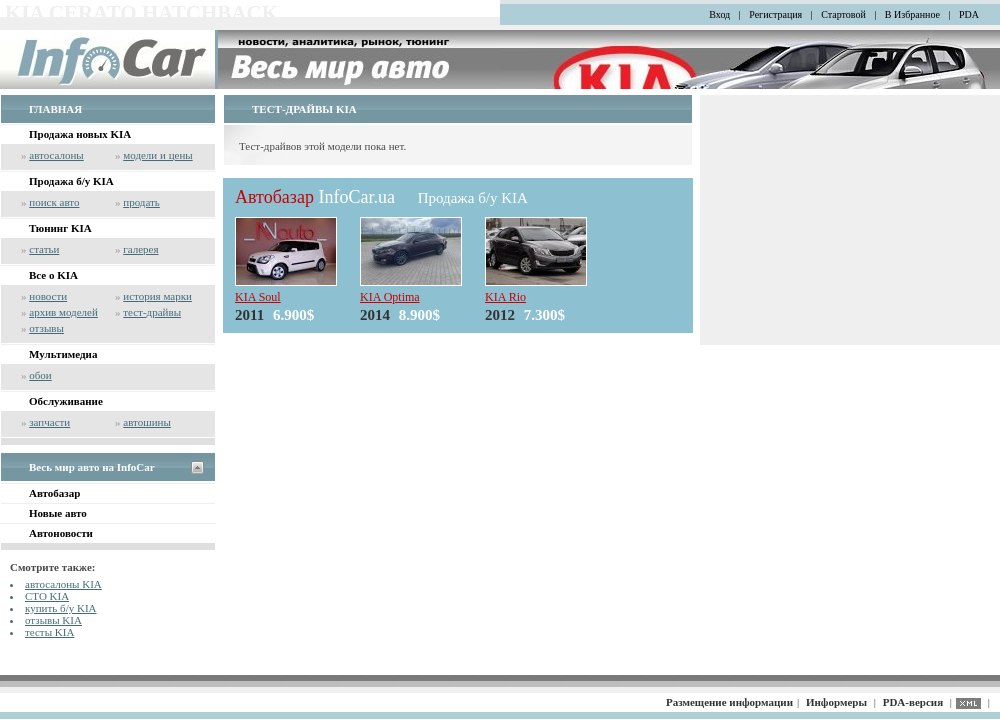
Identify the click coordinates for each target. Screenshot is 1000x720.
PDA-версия (913, 702)
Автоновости (61, 533)
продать (141, 202)
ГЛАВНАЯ (55, 109)
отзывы (46, 328)
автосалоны (56, 155)
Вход (719, 14)
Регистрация (775, 14)
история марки (157, 296)
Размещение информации (729, 702)
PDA (969, 14)
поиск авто (54, 202)
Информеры (836, 702)
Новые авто (58, 513)
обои (40, 375)
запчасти (49, 422)
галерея (140, 249)
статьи (44, 249)
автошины (147, 422)
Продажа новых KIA (80, 134)
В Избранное (912, 14)
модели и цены (157, 155)
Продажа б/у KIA (71, 181)
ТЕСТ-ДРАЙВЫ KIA (304, 109)
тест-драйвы (152, 312)
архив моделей (63, 312)
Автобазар (54, 493)
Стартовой (843, 14)
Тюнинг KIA (60, 228)
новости (48, 296)
